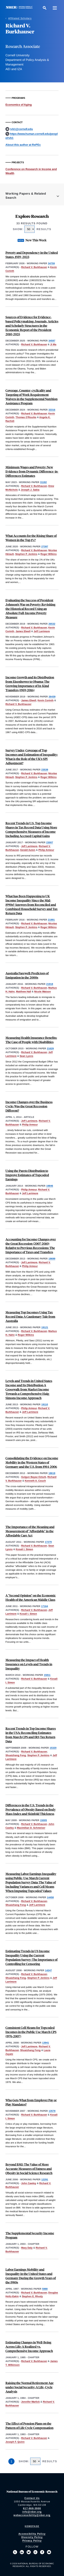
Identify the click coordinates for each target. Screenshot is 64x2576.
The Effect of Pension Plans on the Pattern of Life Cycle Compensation (29, 2425)
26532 (51, 623)
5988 (45, 2288)
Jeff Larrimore (42, 631)
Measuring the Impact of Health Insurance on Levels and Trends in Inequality (28, 1664)
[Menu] (55, 8)
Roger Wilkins (48, 554)
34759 (51, 263)
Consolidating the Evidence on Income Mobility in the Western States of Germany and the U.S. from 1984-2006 (31, 1462)
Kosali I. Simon (24, 1549)
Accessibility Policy (32, 2533)
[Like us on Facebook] (42, 2552)
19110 (44, 1404)
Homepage (32, 2526)
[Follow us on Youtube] (49, 2552)
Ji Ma (53, 344)
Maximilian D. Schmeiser (31, 1827)
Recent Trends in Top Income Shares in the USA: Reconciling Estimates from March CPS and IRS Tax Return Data (30, 1734)
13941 (45, 2042)
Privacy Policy (32, 2540)
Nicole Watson (42, 991)
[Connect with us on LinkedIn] (22, 2552)
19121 (44, 1327)
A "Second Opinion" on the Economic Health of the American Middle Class (30, 1597)
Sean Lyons (26, 1056)
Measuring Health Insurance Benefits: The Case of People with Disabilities (31, 1039)
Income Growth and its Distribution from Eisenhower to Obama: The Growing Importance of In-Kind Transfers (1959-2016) (29, 683)
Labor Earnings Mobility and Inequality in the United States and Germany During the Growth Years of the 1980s (30, 2275)
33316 (51, 409)
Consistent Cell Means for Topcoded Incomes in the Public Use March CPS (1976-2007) (30, 2031)
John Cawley (28, 2183)
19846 (49, 1185)
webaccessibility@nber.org (31, 2515)
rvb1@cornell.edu (21, 129)
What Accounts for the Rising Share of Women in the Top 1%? (31, 538)
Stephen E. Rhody (32, 2296)
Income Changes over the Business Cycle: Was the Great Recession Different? (29, 1106)
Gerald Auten (27, 850)
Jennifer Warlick (30, 2401)
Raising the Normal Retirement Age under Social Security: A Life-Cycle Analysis (29, 2387)
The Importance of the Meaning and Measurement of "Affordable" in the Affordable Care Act (29, 1531)
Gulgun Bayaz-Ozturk (33, 1477)
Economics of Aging (18, 104)
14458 (50, 1897)
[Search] (44, 8)
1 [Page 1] (11, 2461)
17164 (44, 1606)
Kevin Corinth (46, 700)
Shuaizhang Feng (15, 1755)
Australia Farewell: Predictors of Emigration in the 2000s (27, 975)
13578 (52, 2111)
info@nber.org (32, 2511)
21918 (49, 984)
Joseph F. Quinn (15, 2441)
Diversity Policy (32, 2537)
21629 (50, 1048)
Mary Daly (27, 2247)
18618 (51, 1473)
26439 (52, 696)
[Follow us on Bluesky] (29, 2552)
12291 (44, 2179)
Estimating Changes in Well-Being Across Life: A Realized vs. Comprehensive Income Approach (29, 2346)
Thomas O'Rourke (26, 417)
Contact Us (32, 2498)
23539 (44, 769)
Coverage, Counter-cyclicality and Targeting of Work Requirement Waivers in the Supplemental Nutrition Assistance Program (31, 396)
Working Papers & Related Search (25, 195)
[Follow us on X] (15, 2552)
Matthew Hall (23, 991)
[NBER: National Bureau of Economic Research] (19, 7)
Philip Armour (46, 850)
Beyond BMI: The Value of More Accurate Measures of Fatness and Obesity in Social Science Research (28, 2168)
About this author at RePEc (23, 144)
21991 (51, 919)
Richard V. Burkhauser (34, 267)
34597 (51, 340)
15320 (53, 1747)
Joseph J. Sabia (30, 489)
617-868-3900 (32, 2508)
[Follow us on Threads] (35, 2552)
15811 (47, 1675)
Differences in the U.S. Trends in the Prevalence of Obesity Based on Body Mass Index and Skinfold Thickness (30, 1809)
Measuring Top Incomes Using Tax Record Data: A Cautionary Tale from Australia (30, 1316)
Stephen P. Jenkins (26, 554)
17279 (48, 1542)
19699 (51, 1258)
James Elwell (23, 631)
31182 (43, 482)
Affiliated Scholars (20, 18)
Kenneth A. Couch (35, 1480)
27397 (44, 546)
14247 (48, 1970)
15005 (43, 1820)
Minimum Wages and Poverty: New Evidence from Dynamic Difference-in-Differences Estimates (32, 471)
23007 (49, 842)
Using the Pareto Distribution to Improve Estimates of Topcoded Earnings (27, 1175)
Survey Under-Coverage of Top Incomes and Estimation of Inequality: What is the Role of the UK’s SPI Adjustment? (31, 756)
